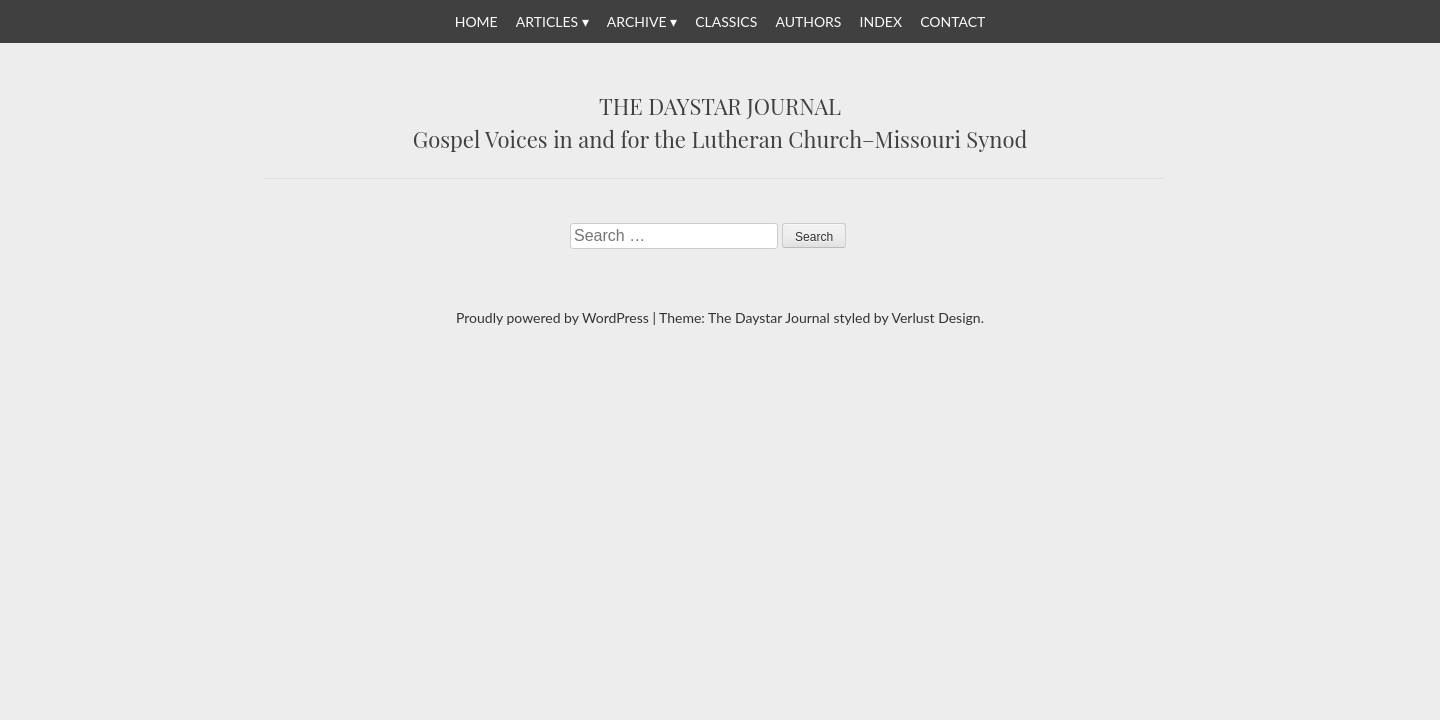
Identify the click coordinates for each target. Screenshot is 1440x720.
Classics (726, 21)
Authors (808, 21)
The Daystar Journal (720, 107)
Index (881, 21)
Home (476, 21)
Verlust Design (935, 317)
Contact (952, 21)
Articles (547, 21)
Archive (637, 21)
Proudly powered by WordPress (552, 317)
